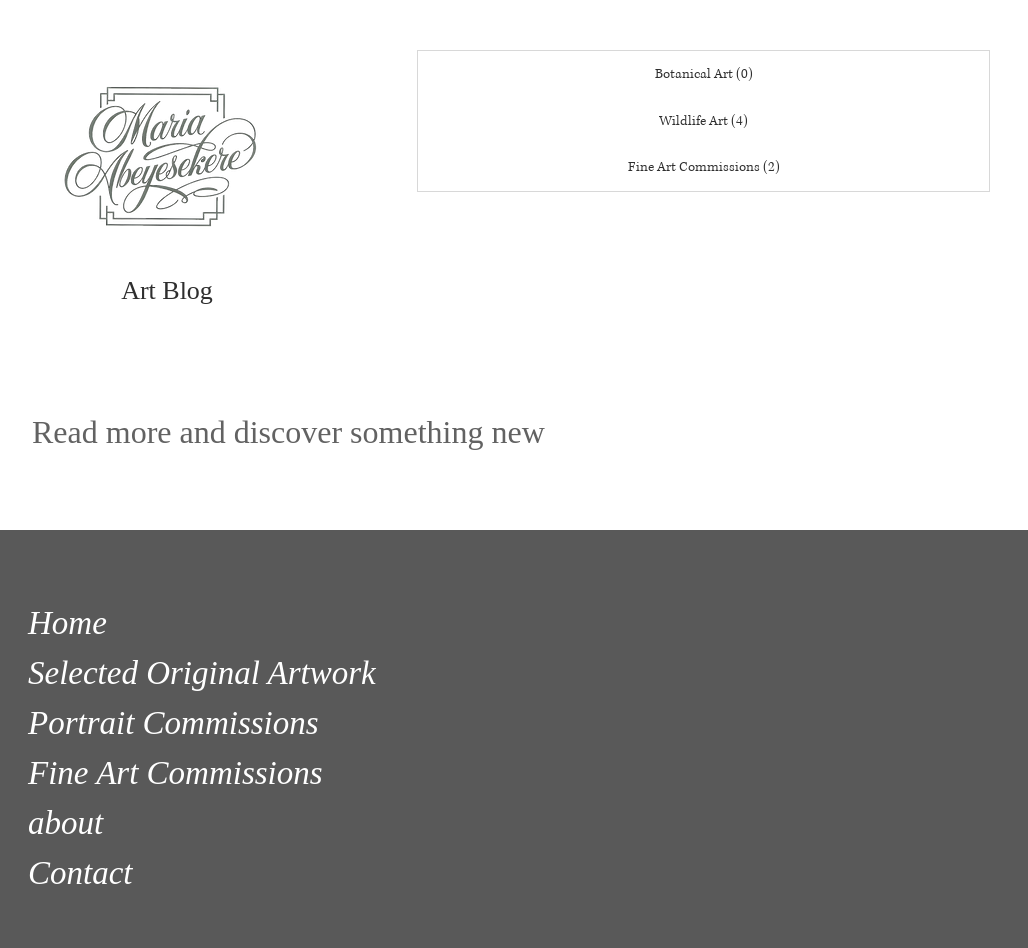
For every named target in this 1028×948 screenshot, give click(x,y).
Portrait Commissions (173, 723)
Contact (80, 873)
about (65, 823)
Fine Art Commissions (175, 773)
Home (67, 623)
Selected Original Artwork (202, 673)
